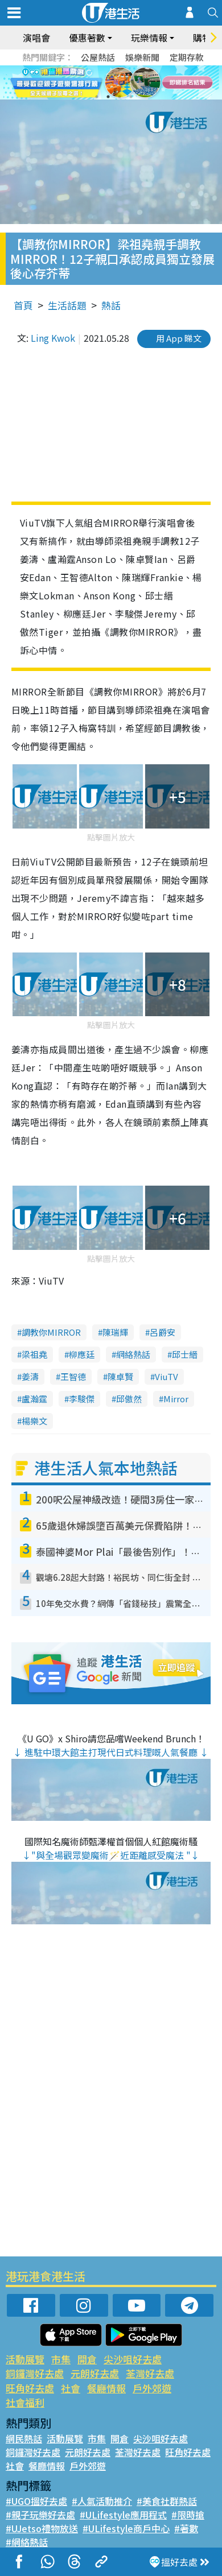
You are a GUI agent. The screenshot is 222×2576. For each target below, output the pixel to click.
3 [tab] (119, 96)
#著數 (186, 2528)
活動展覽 (25, 2359)
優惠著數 (87, 37)
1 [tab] (96, 96)
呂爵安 (162, 1332)
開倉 (87, 2359)
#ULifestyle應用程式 (123, 2514)
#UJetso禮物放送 (42, 2528)
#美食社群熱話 (167, 2501)
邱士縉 (185, 1354)
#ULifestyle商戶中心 (126, 2528)
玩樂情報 (149, 37)
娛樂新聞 (142, 57)
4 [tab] (131, 96)
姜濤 (30, 1376)
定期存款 (187, 57)
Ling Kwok (53, 338)
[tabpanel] (111, 82)
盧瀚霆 (34, 1399)
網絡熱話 (133, 1354)
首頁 (23, 305)
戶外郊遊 (152, 2388)
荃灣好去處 (150, 2373)
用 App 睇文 (179, 338)
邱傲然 (129, 1399)
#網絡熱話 (27, 2542)
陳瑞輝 (115, 1332)
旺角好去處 (30, 2388)
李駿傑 (81, 1399)
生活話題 (67, 305)
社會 (70, 2388)
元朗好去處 (95, 2373)
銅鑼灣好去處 (35, 2373)
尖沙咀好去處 (133, 2359)
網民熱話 (24, 2438)
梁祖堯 (34, 1354)
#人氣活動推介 (102, 2501)
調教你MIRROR (51, 1332)
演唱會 (36, 37)
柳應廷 (81, 1354)
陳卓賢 (120, 1376)
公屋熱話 (98, 57)
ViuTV (166, 1376)
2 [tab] (108, 96)
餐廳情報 (106, 2388)
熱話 (111, 305)
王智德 (73, 1376)
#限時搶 (187, 2514)
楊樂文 (34, 1421)
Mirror (175, 1399)
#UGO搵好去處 (36, 2501)
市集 (61, 2359)
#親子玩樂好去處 (40, 2514)
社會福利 (25, 2402)
